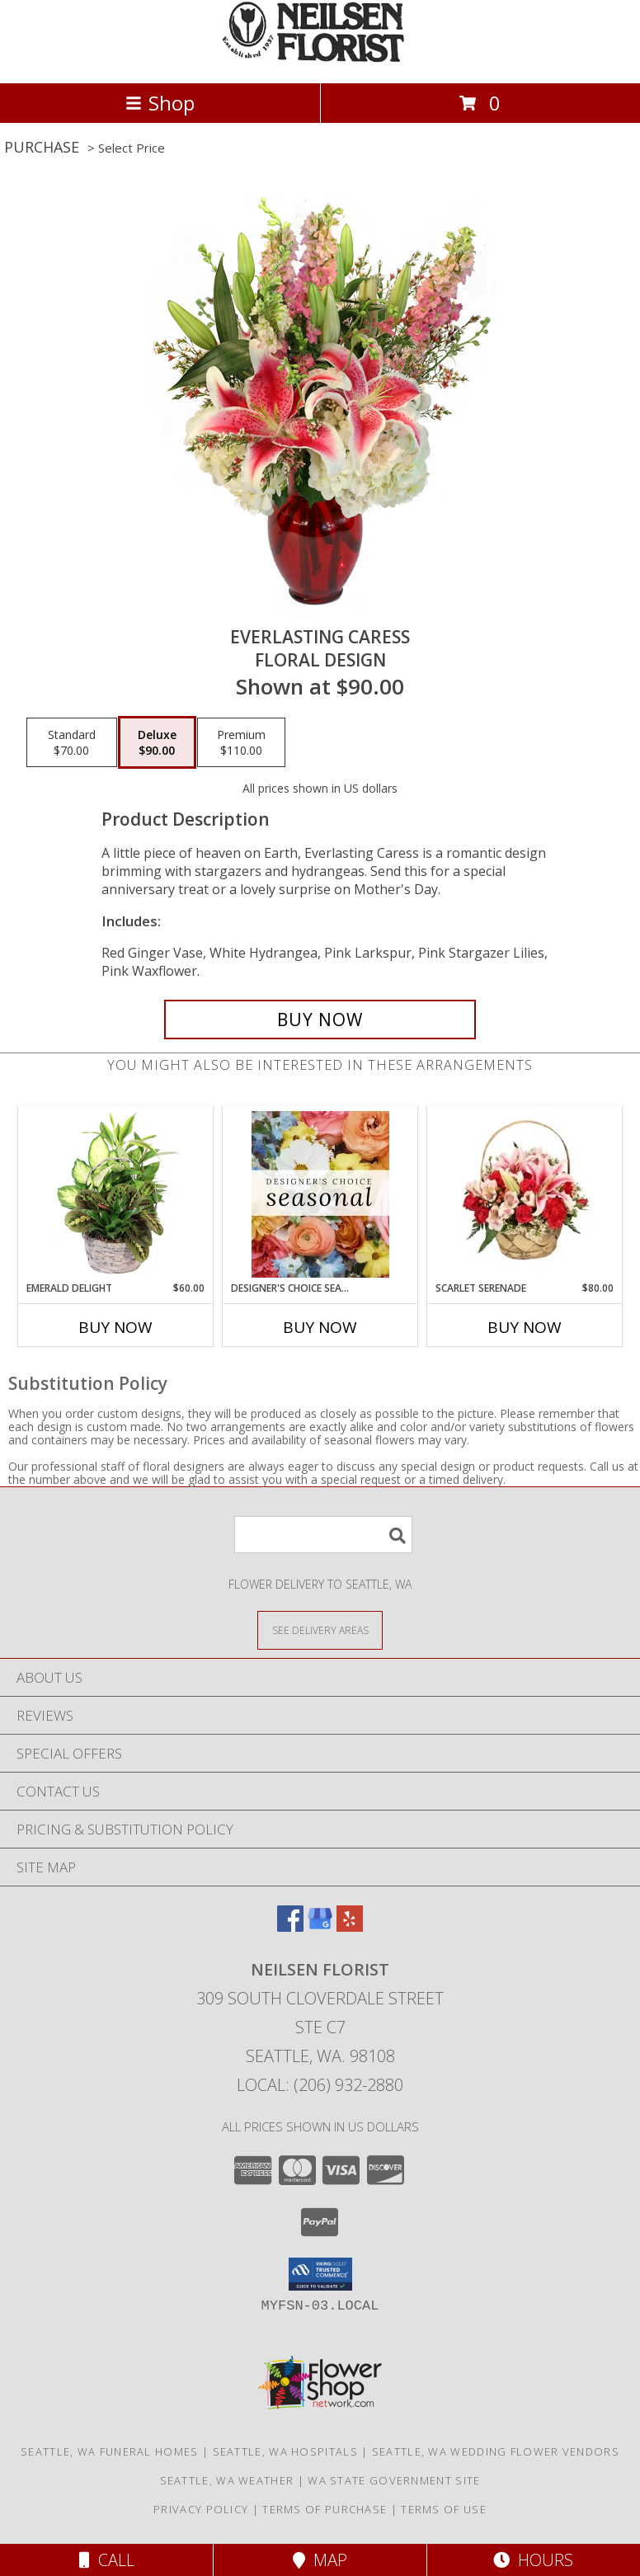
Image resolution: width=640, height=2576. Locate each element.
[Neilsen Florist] (320, 59)
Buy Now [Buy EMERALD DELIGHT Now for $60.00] (115, 1327)
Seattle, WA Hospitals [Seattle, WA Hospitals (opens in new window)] (285, 2451)
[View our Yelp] (349, 1926)
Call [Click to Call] (106, 2560)
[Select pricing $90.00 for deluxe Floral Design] (157, 742)
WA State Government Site (394, 2480)
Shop (160, 102)
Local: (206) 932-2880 (320, 2085)
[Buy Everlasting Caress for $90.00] (320, 1019)
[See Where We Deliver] (320, 1629)
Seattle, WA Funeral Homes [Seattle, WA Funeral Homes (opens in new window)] (110, 2451)
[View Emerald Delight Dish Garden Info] (116, 1194)
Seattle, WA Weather (227, 2480)
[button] (320, 2274)
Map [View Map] (320, 2560)
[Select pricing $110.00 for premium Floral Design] (241, 742)
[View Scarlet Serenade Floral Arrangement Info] (525, 1194)
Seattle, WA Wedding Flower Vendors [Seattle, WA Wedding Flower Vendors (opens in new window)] (495, 2451)
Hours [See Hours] (533, 2560)
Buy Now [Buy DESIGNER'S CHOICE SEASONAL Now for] (320, 1327)
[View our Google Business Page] (320, 1926)
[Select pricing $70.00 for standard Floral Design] (71, 742)
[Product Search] (323, 1534)
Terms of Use (444, 2509)
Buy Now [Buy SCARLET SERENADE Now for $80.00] (524, 1327)
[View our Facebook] (290, 1926)
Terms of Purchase (324, 2509)
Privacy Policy (200, 2509)
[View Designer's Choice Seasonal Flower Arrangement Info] (320, 1194)
